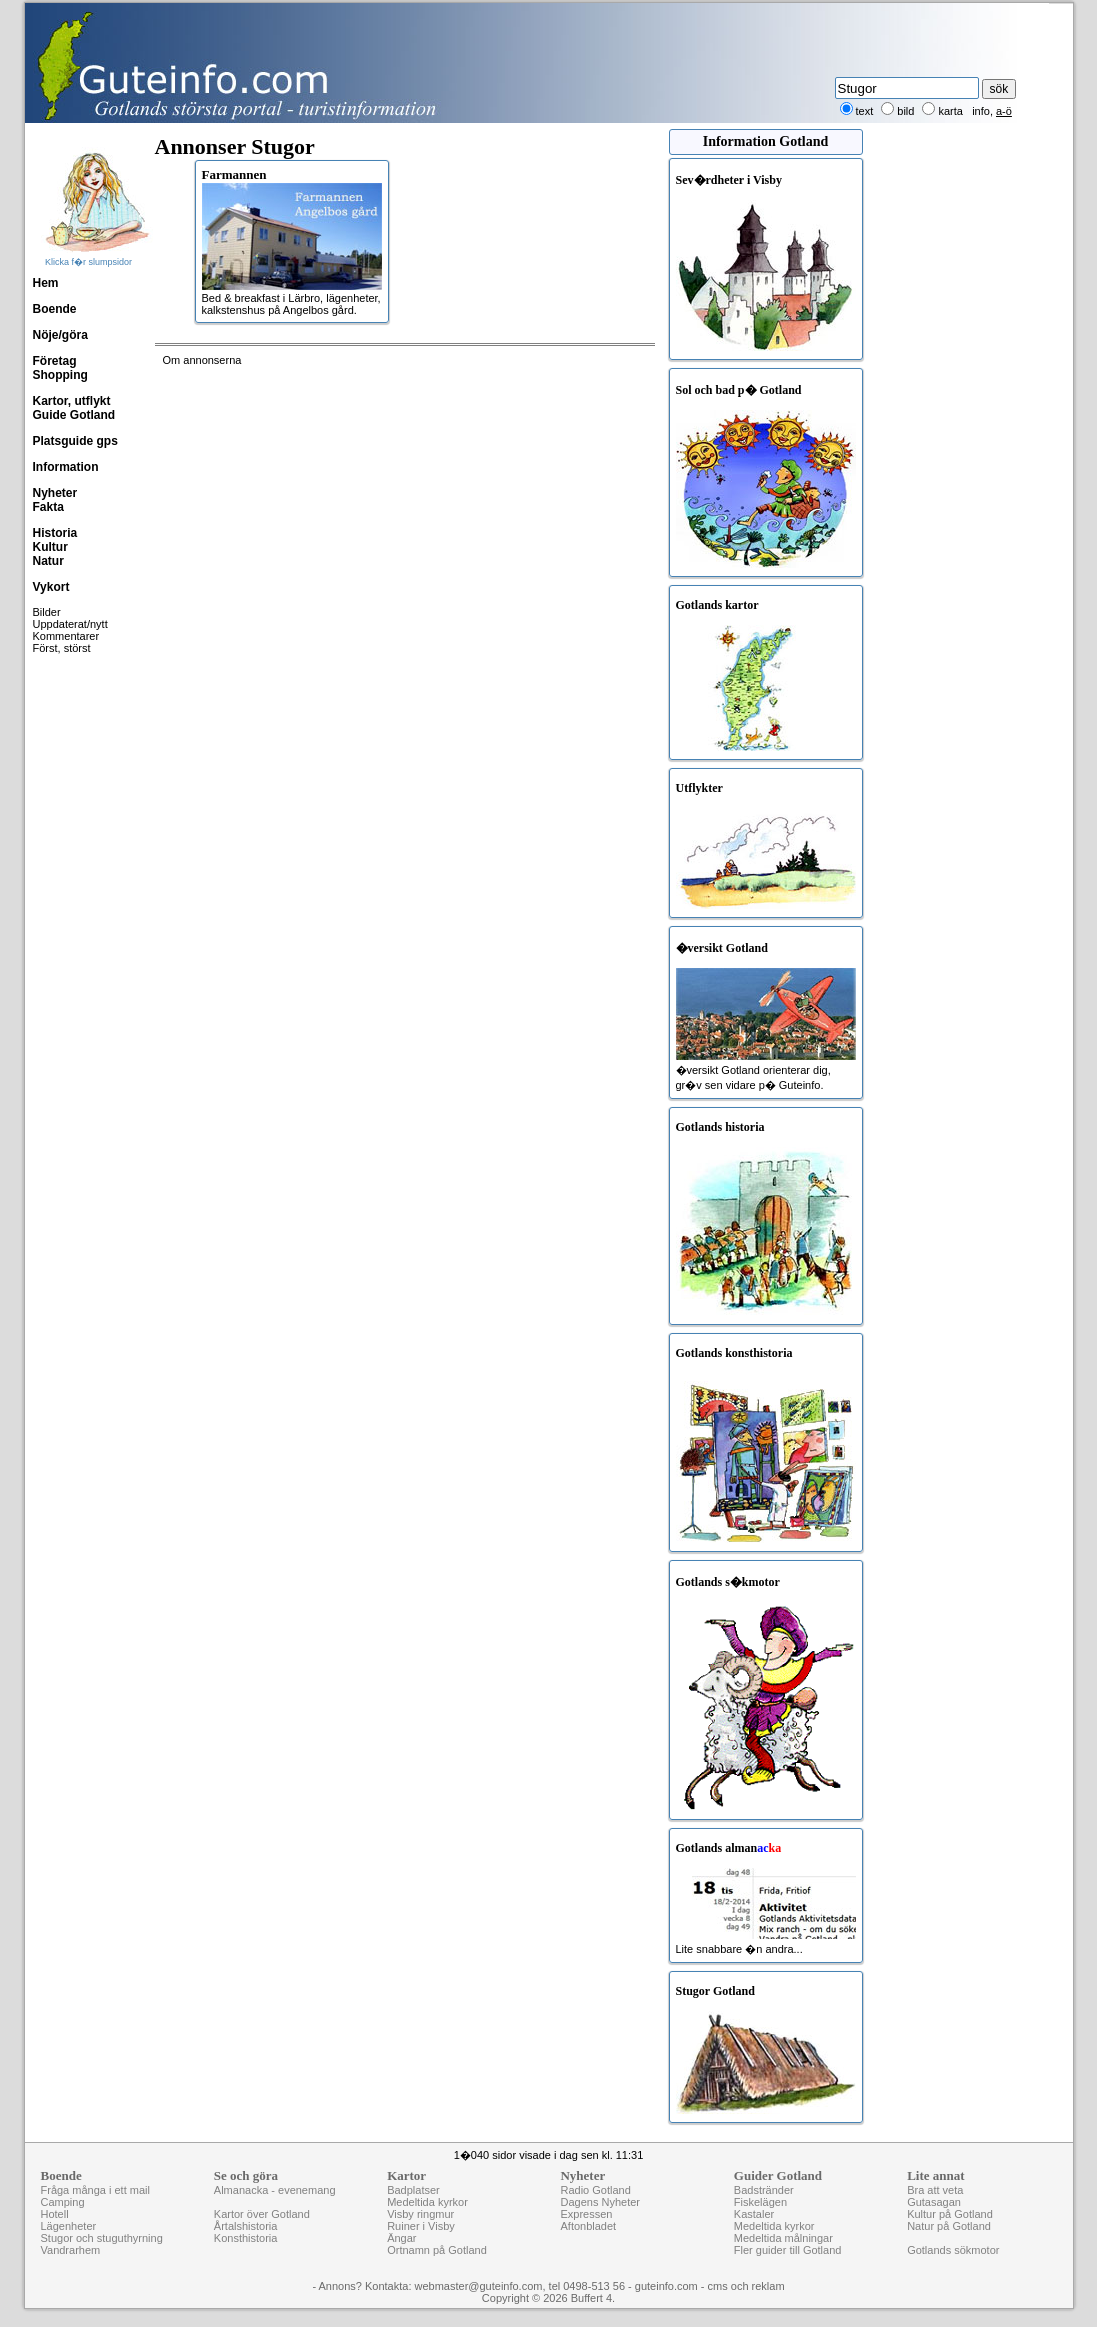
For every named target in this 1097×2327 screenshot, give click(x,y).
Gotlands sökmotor (953, 2250)
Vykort (51, 587)
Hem (46, 283)
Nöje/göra (60, 335)
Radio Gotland (595, 2190)
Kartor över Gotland (262, 2214)
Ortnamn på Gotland (437, 2250)
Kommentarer (66, 636)
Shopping (60, 375)
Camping (63, 2202)
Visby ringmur (420, 2214)
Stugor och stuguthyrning (102, 2238)
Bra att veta (935, 2190)
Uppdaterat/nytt (70, 624)
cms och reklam (746, 2286)
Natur (48, 561)
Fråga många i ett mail (95, 2190)
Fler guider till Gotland (788, 2250)
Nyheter (55, 493)
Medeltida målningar (783, 2238)
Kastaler (754, 2214)
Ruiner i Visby (421, 2226)
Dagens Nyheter (600, 2202)
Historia (55, 533)
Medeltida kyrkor (427, 2202)
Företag (55, 361)
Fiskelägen (760, 2202)
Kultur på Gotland (950, 2214)
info (981, 111)
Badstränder (764, 2190)
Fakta (48, 507)
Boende (55, 309)
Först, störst (62, 648)
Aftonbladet (588, 2226)
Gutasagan (934, 2202)
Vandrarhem (71, 2250)
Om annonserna (202, 360)
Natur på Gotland (949, 2226)
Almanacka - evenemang (275, 2190)
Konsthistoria (246, 2238)
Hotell (55, 2214)
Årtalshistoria (246, 2226)
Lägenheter (69, 2226)
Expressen (586, 2214)
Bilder (47, 612)
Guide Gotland (74, 415)
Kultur (50, 547)
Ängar (401, 2238)
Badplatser (413, 2190)
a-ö (1004, 111)
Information (66, 467)
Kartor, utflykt (72, 401)
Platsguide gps (75, 441)
